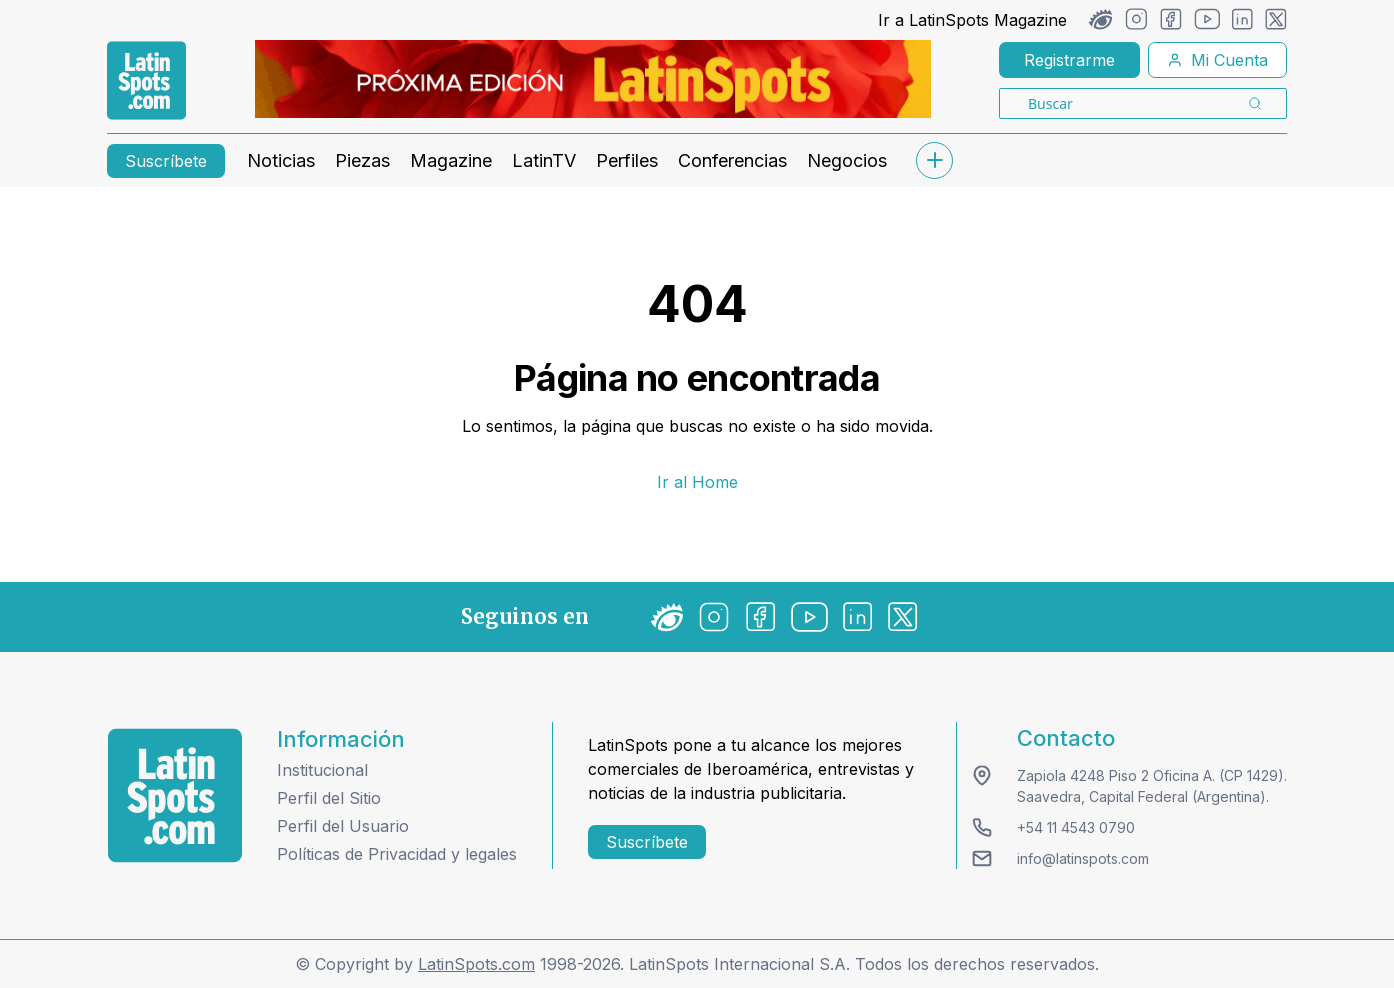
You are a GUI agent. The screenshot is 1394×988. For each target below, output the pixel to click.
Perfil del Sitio (329, 798)
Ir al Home (697, 482)
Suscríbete (166, 161)
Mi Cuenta (1217, 60)
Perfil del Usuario (343, 826)
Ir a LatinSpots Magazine (972, 20)
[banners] (593, 79)
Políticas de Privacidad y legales (397, 854)
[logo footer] (175, 795)
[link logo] (146, 81)
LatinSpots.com (476, 964)
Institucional (322, 770)
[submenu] (934, 160)
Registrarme (1069, 60)
